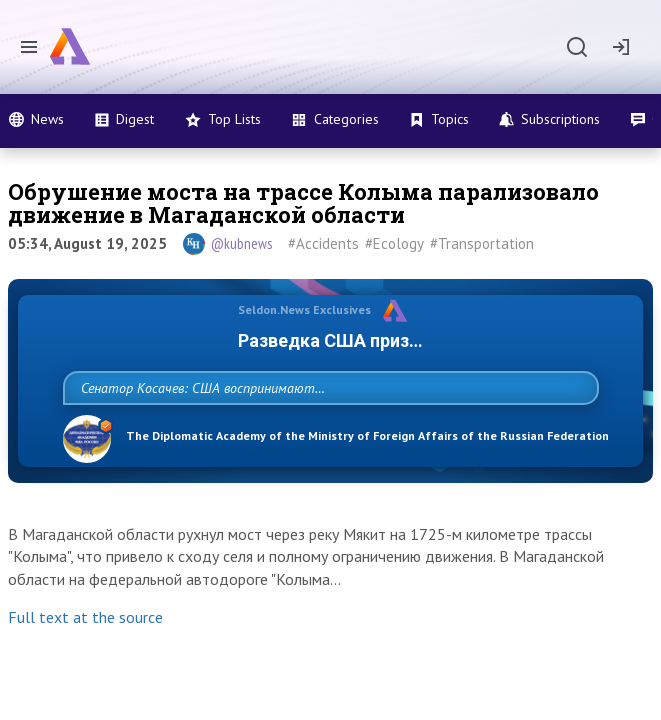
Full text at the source (85, 661)
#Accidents (323, 243)
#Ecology (394, 243)
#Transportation (482, 243)
